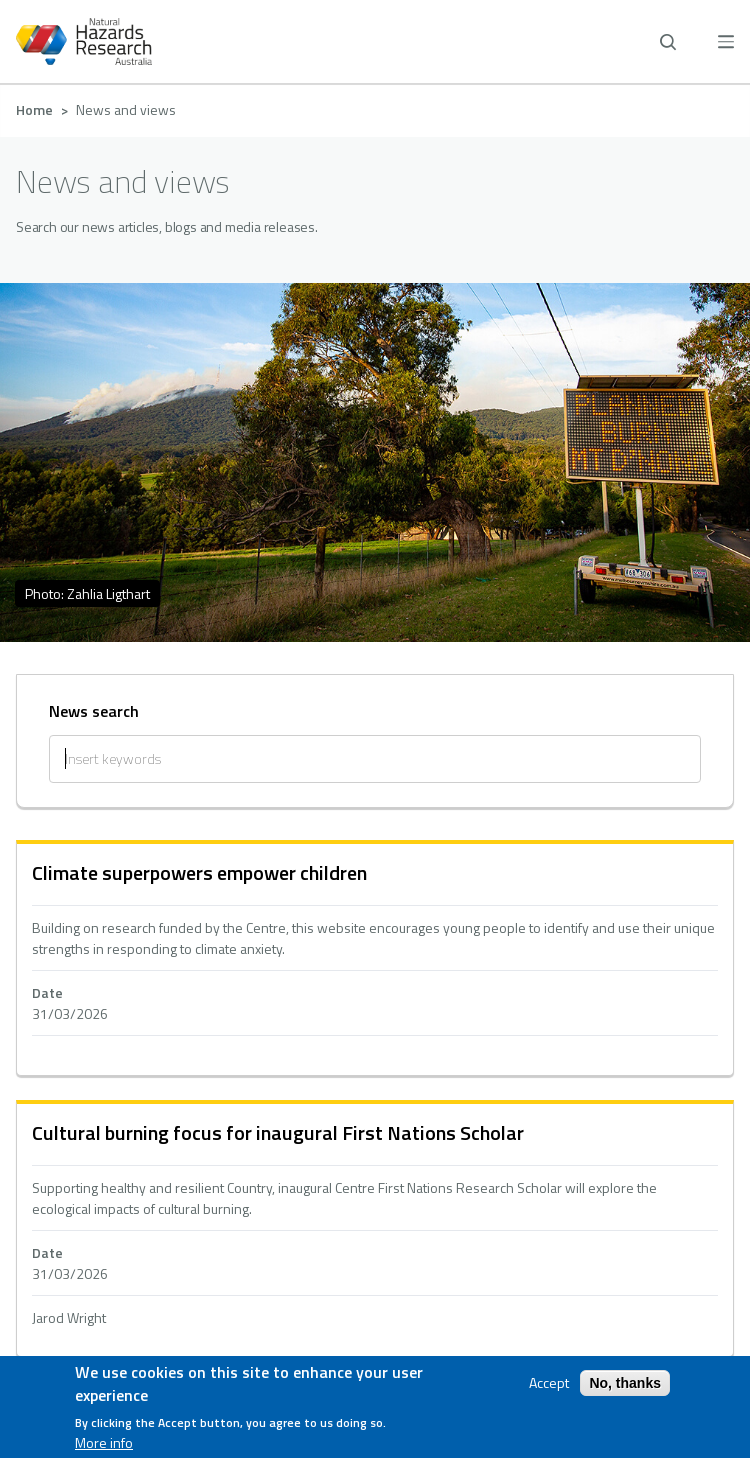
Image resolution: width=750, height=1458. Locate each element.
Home (34, 109)
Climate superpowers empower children (199, 872)
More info (104, 1443)
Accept (549, 1383)
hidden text (375, 959)
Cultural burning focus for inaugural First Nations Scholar (278, 1132)
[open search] (668, 42)
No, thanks (625, 1383)
